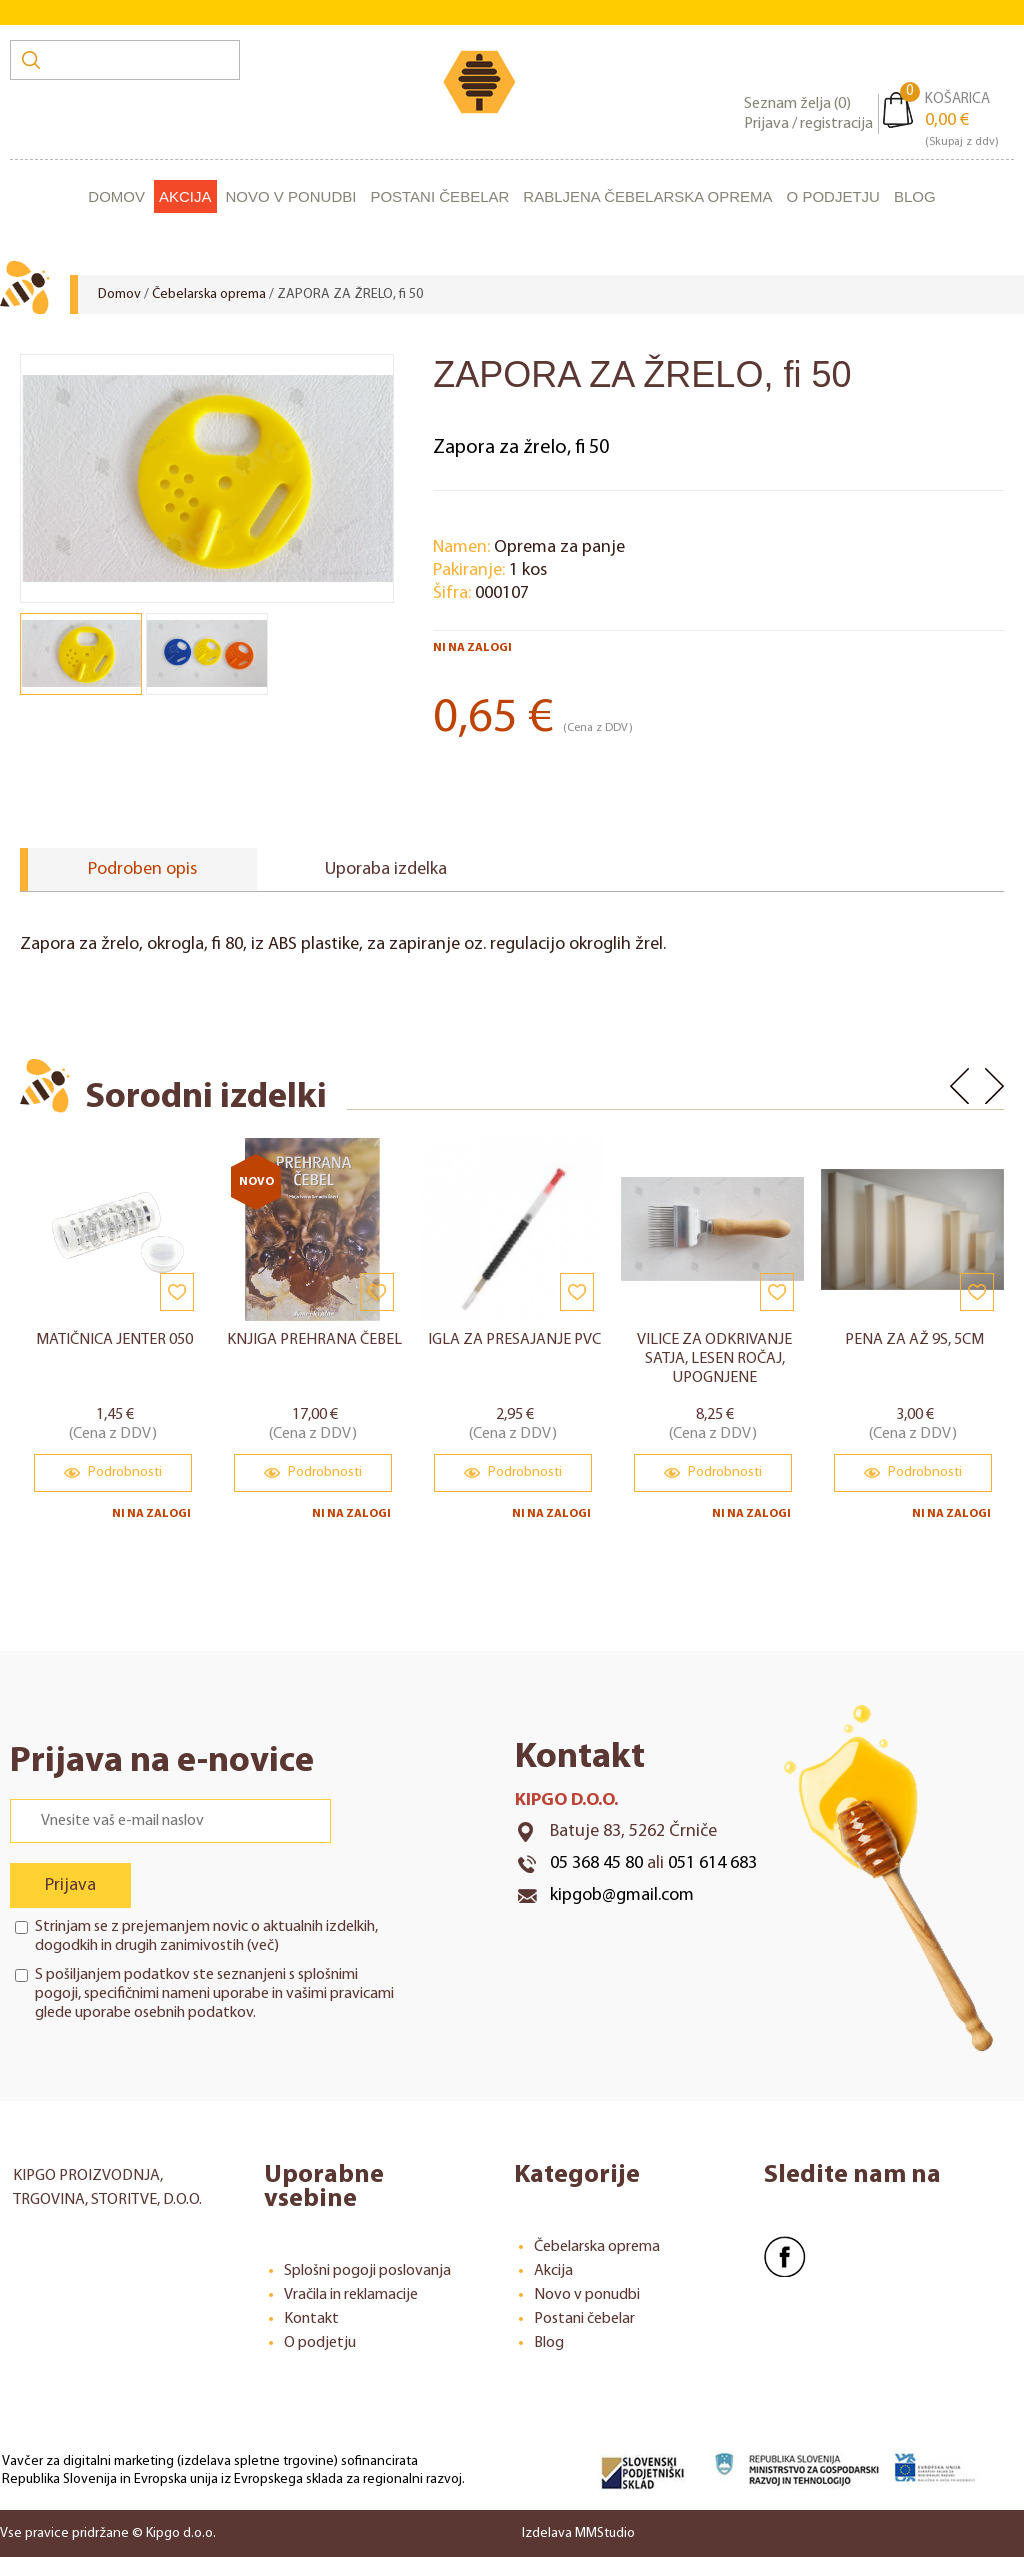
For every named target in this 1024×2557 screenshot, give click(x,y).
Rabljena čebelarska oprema (647, 196)
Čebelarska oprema (209, 294)
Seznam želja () (797, 104)
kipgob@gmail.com (622, 1894)
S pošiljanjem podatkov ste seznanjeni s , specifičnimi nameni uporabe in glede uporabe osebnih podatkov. (214, 1993)
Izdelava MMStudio (578, 2532)
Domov (116, 196)
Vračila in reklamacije (351, 2294)
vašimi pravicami (340, 1993)
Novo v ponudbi (291, 196)
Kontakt (311, 2318)
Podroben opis (142, 869)
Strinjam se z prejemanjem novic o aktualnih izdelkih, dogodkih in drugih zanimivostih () (206, 1935)
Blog (915, 196)
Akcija (185, 196)
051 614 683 (712, 1862)
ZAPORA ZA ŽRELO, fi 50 (350, 294)
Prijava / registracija (808, 124)
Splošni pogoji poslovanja (367, 2270)
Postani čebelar (439, 196)
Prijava (70, 1884)
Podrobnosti (113, 1472)
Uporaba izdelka (386, 869)
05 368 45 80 (596, 1862)
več (262, 1945)
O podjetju (833, 196)
